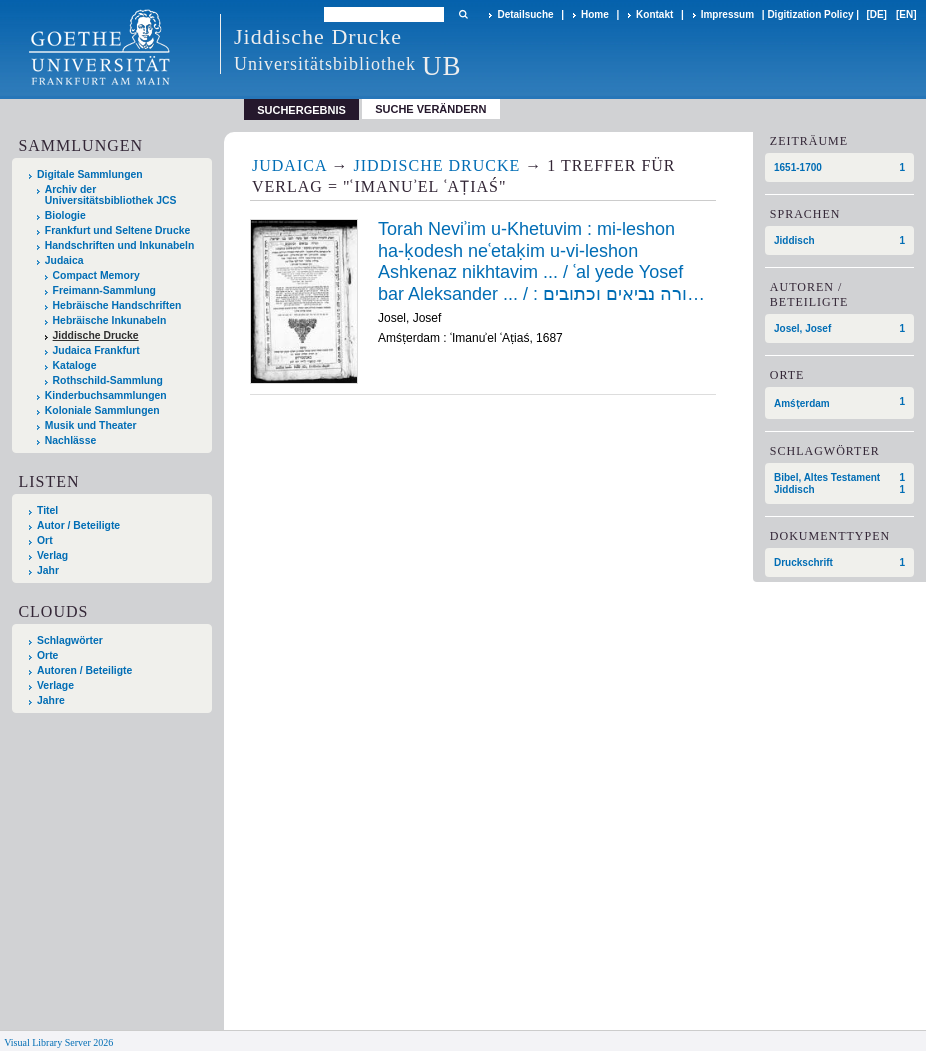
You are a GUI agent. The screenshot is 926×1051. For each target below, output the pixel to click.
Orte (47, 655)
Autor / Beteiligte (78, 525)
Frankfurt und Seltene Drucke (118, 230)
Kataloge (75, 365)
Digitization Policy (810, 14)
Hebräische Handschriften (117, 305)
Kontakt (654, 14)
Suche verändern (430, 109)
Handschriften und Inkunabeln (120, 245)
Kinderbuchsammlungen (106, 395)
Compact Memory (96, 275)
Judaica (64, 260)
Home (595, 14)
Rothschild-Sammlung (108, 380)
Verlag (52, 555)
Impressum (727, 14)
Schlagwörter (70, 640)
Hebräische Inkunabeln (110, 320)
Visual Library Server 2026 (58, 1042)
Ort (45, 540)
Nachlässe (70, 440)
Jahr (48, 570)
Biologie (65, 215)
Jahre (51, 700)
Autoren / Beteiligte (84, 670)
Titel (47, 510)
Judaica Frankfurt (96, 350)
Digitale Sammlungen (90, 174)
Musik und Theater (91, 425)
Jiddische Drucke (96, 335)
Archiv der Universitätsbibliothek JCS (111, 195)
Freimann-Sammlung (104, 290)
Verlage (55, 685)
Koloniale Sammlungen (102, 410)
